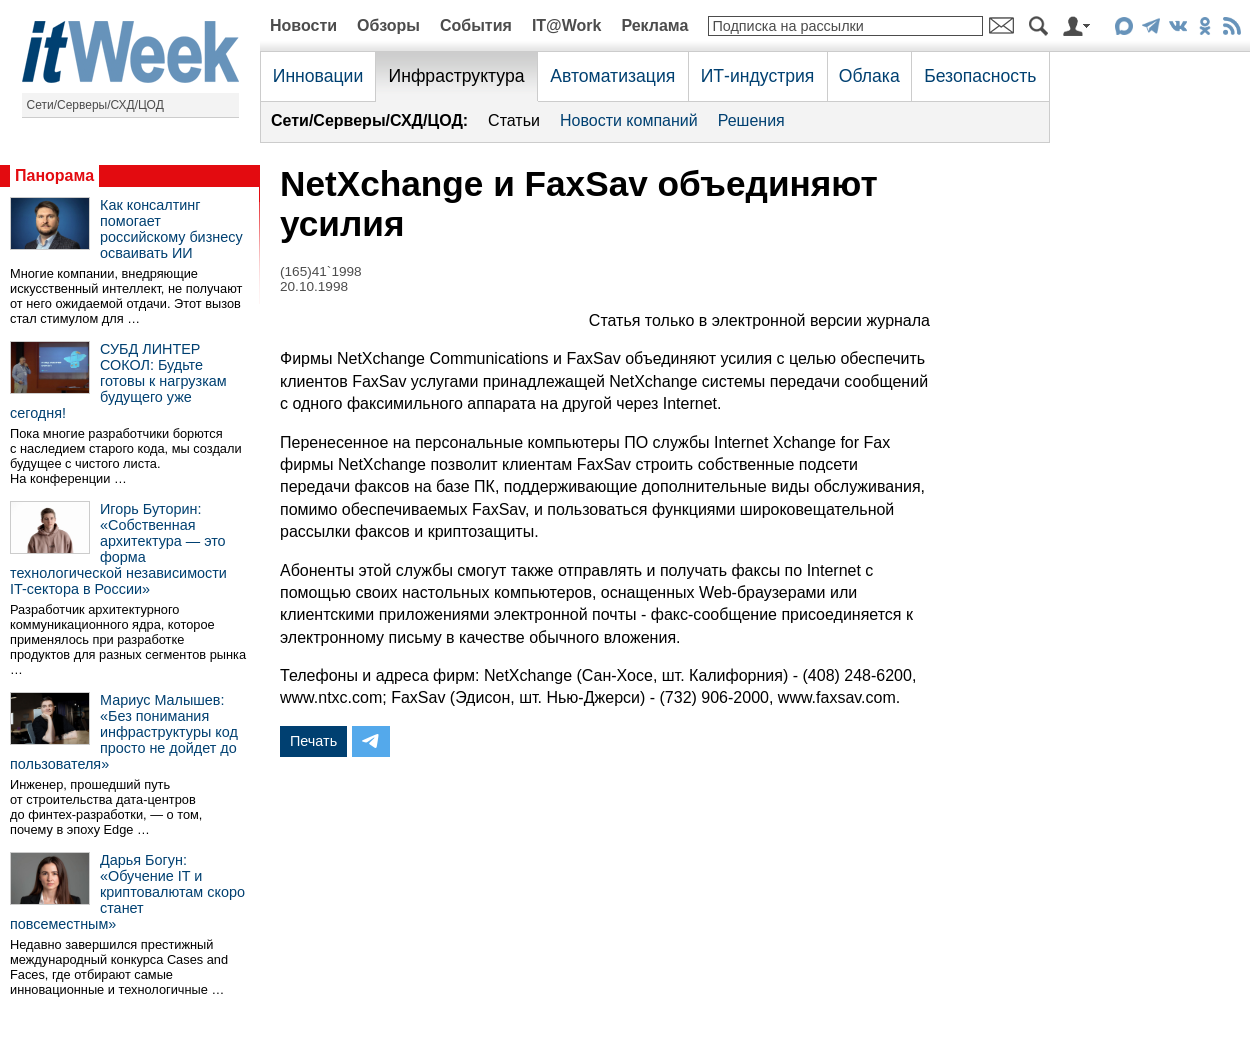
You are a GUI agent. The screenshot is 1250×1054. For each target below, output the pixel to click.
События (476, 25)
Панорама (54, 175)
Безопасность (980, 76)
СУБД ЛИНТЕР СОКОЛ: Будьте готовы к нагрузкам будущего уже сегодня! (118, 381)
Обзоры (388, 25)
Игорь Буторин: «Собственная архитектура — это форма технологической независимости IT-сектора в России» (118, 549)
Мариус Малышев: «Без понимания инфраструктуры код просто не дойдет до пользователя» (124, 732)
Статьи (514, 120)
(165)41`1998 (321, 271)
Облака (869, 76)
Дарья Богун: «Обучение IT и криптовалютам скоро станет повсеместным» (127, 892)
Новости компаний (629, 120)
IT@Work (567, 25)
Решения (751, 120)
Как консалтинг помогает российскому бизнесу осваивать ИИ (171, 229)
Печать (313, 741)
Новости (303, 25)
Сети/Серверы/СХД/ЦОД (95, 105)
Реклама (654, 25)
